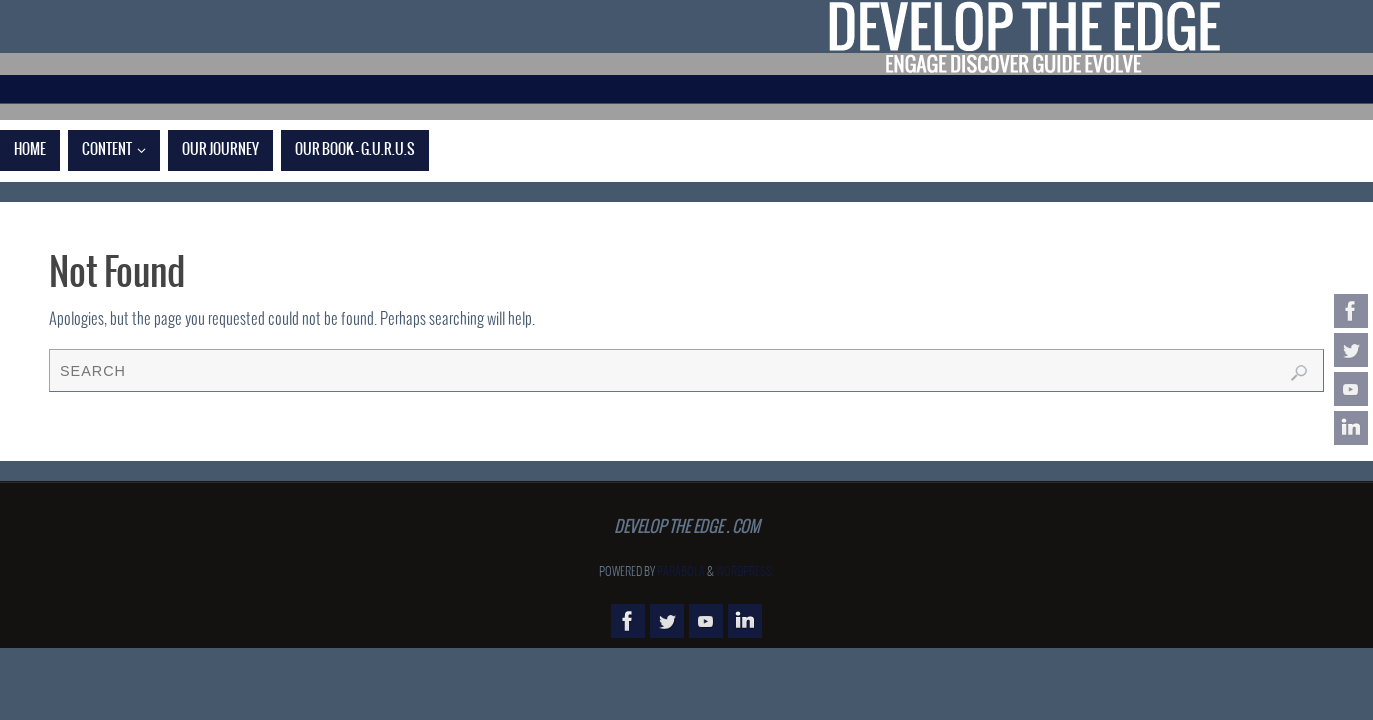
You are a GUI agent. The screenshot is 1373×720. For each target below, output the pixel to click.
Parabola (681, 572)
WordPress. (745, 572)
